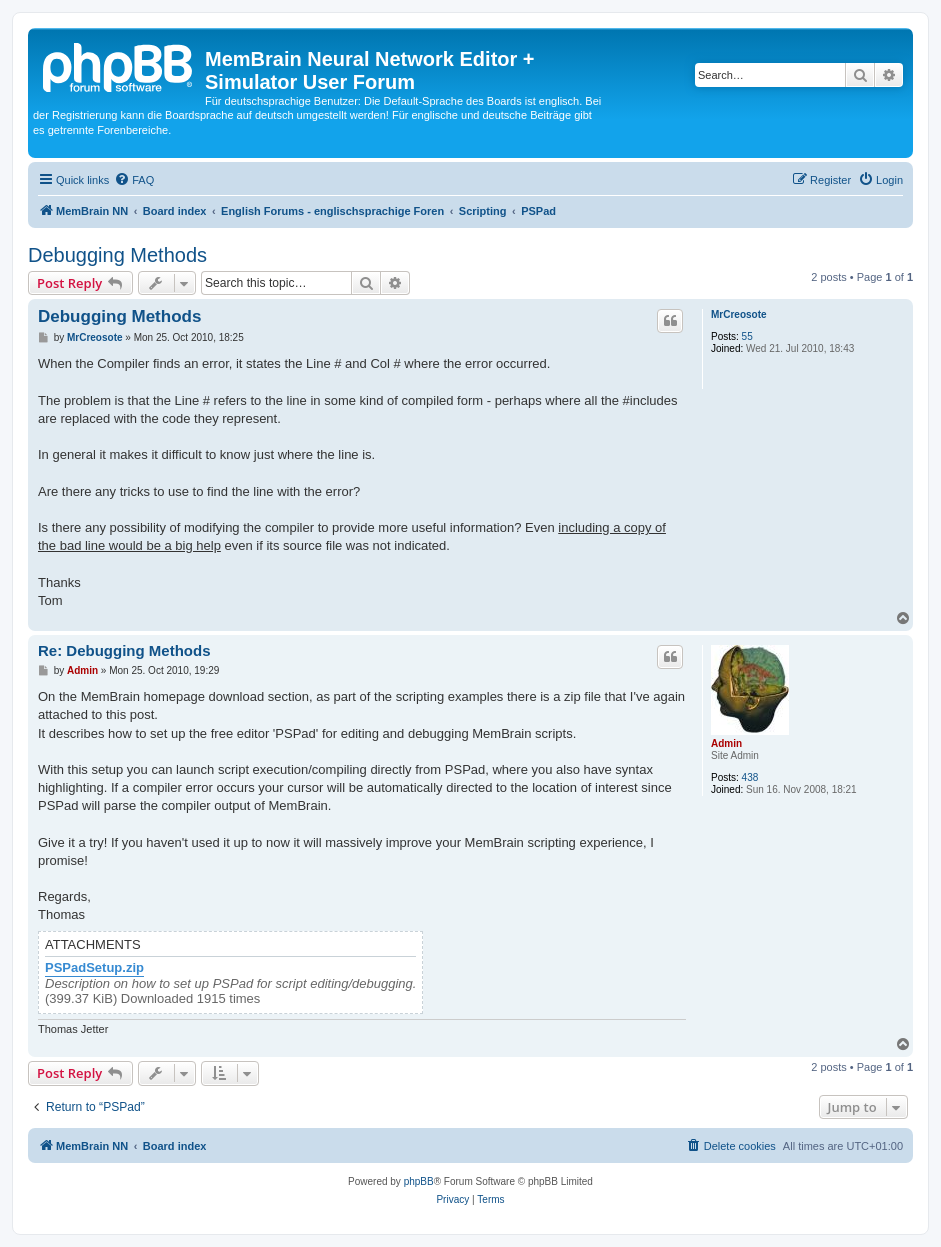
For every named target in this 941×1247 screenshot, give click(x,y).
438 (750, 777)
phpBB (419, 1181)
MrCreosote (739, 314)
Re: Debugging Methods (124, 650)
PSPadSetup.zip (94, 968)
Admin (726, 743)
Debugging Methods (117, 255)
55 (747, 336)
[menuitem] (134, 180)
